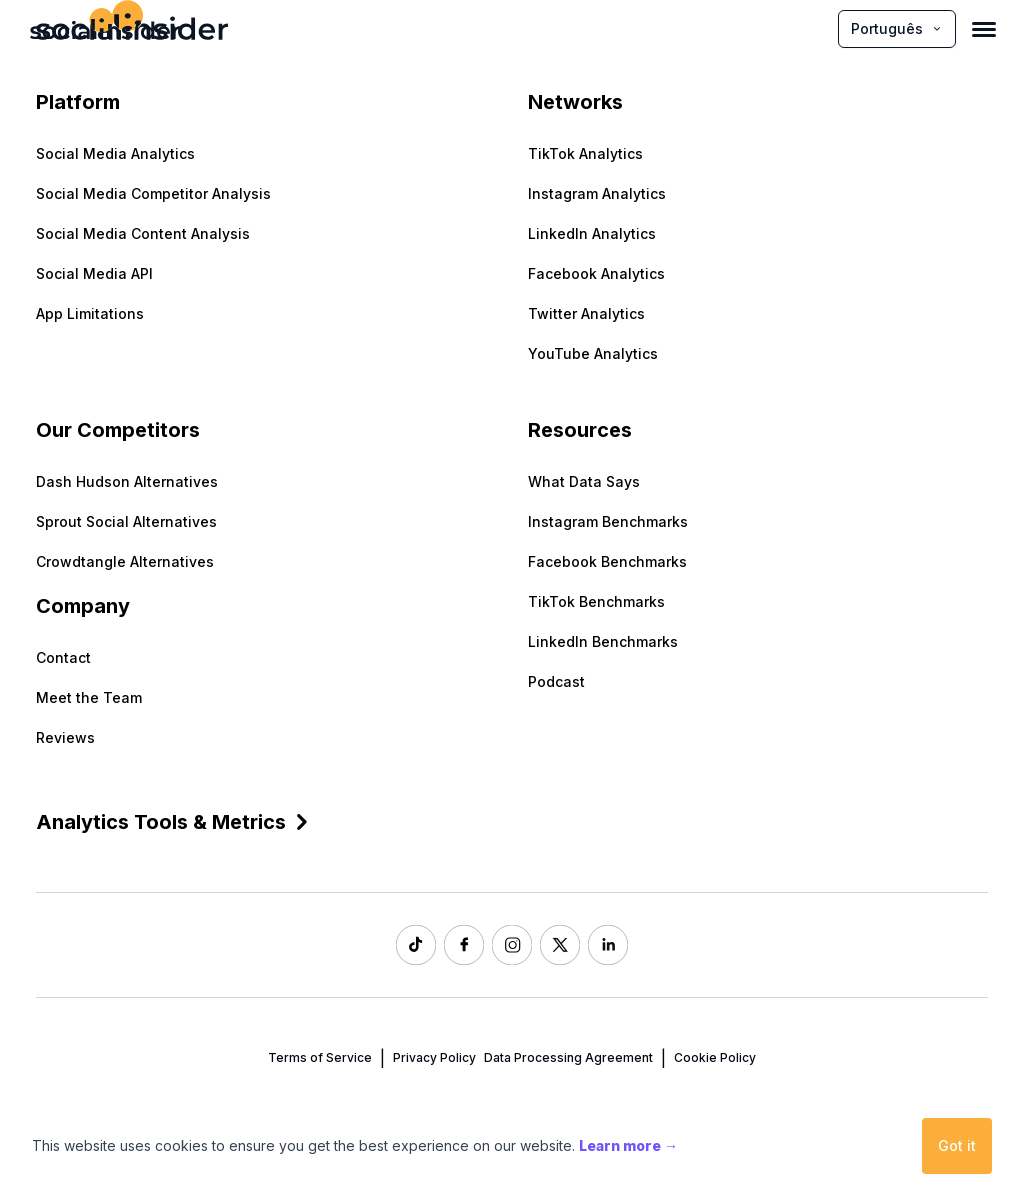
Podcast (556, 681)
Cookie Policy (715, 1057)
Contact (63, 657)
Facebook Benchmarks (607, 561)
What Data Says (584, 481)
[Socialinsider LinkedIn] (608, 945)
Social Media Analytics (115, 153)
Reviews (65, 737)
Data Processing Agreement (568, 1057)
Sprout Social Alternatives (126, 521)
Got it (957, 1145)
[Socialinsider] (105, 28)
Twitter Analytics (586, 313)
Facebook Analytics (596, 273)
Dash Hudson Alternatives (127, 481)
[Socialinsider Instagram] (512, 945)
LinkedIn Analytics (592, 233)
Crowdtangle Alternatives (125, 561)
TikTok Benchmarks (596, 601)
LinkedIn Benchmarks (603, 641)
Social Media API (94, 273)
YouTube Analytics (593, 353)
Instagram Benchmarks (608, 521)
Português (897, 28)
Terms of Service (320, 1057)
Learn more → (628, 1145)
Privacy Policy (434, 1057)
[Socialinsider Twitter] (560, 945)
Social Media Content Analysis (143, 233)
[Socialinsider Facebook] (464, 945)
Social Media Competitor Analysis (153, 193)
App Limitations (90, 313)
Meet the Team (89, 697)
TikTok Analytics (585, 153)
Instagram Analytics (597, 193)
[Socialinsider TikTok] (416, 945)
